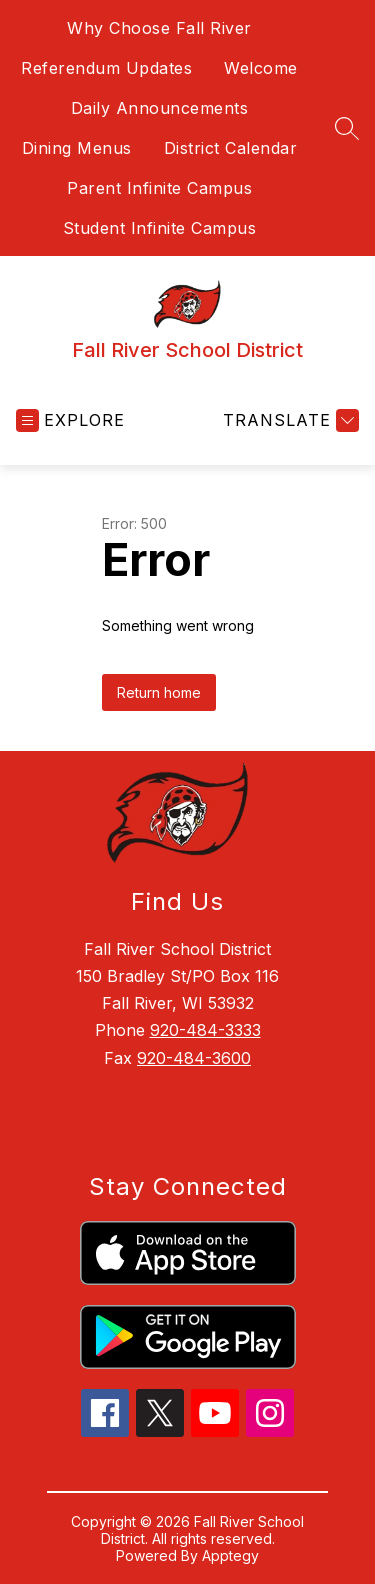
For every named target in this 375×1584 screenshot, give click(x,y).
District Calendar (231, 148)
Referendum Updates (106, 68)
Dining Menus (77, 148)
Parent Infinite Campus (159, 188)
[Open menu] (70, 420)
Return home (159, 692)
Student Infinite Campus (160, 228)
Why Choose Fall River (159, 28)
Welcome (261, 68)
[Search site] (347, 128)
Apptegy (230, 1555)
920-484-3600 (194, 1058)
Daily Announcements (160, 108)
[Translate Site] (288, 420)
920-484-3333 (205, 1030)
